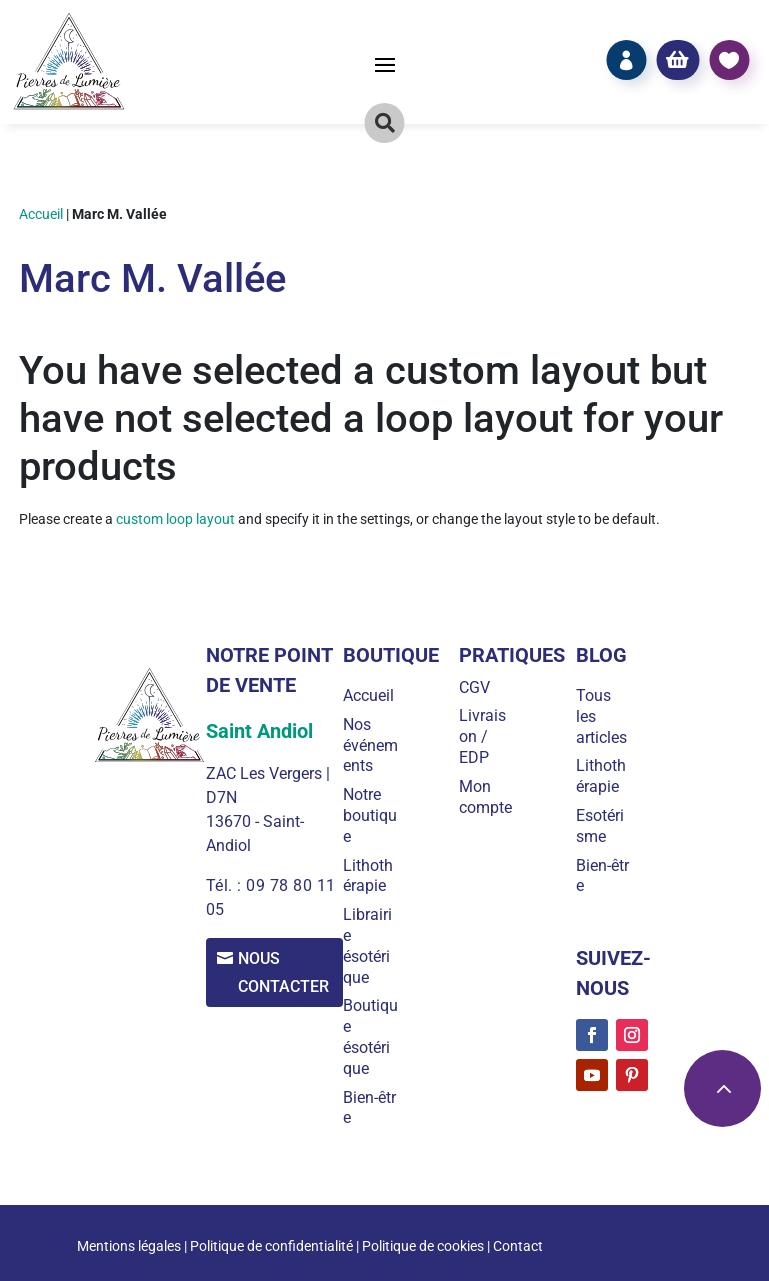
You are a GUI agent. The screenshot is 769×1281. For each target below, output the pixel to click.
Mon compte (488, 797)
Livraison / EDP (485, 736)
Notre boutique (374, 815)
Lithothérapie (372, 876)
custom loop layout (175, 519)
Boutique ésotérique (370, 1036)
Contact (518, 1246)
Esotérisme (601, 826)
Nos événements (369, 745)
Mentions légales (129, 1246)
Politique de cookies (423, 1246)
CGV (477, 687)
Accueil (41, 214)
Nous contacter (286, 973)
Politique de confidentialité (271, 1246)
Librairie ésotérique (371, 945)
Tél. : (225, 885)
